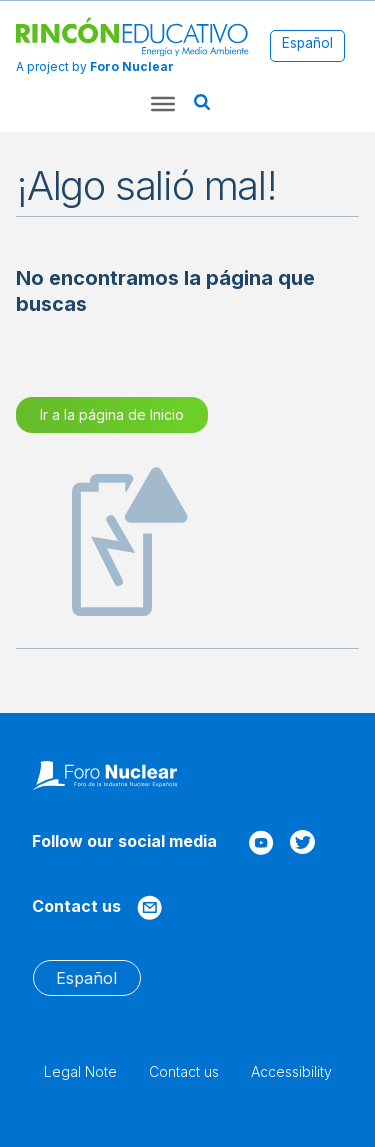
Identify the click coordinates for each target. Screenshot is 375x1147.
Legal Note (80, 1071)
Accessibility (291, 1071)
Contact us (184, 1071)
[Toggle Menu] (163, 104)
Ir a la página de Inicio (112, 414)
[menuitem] (307, 44)
